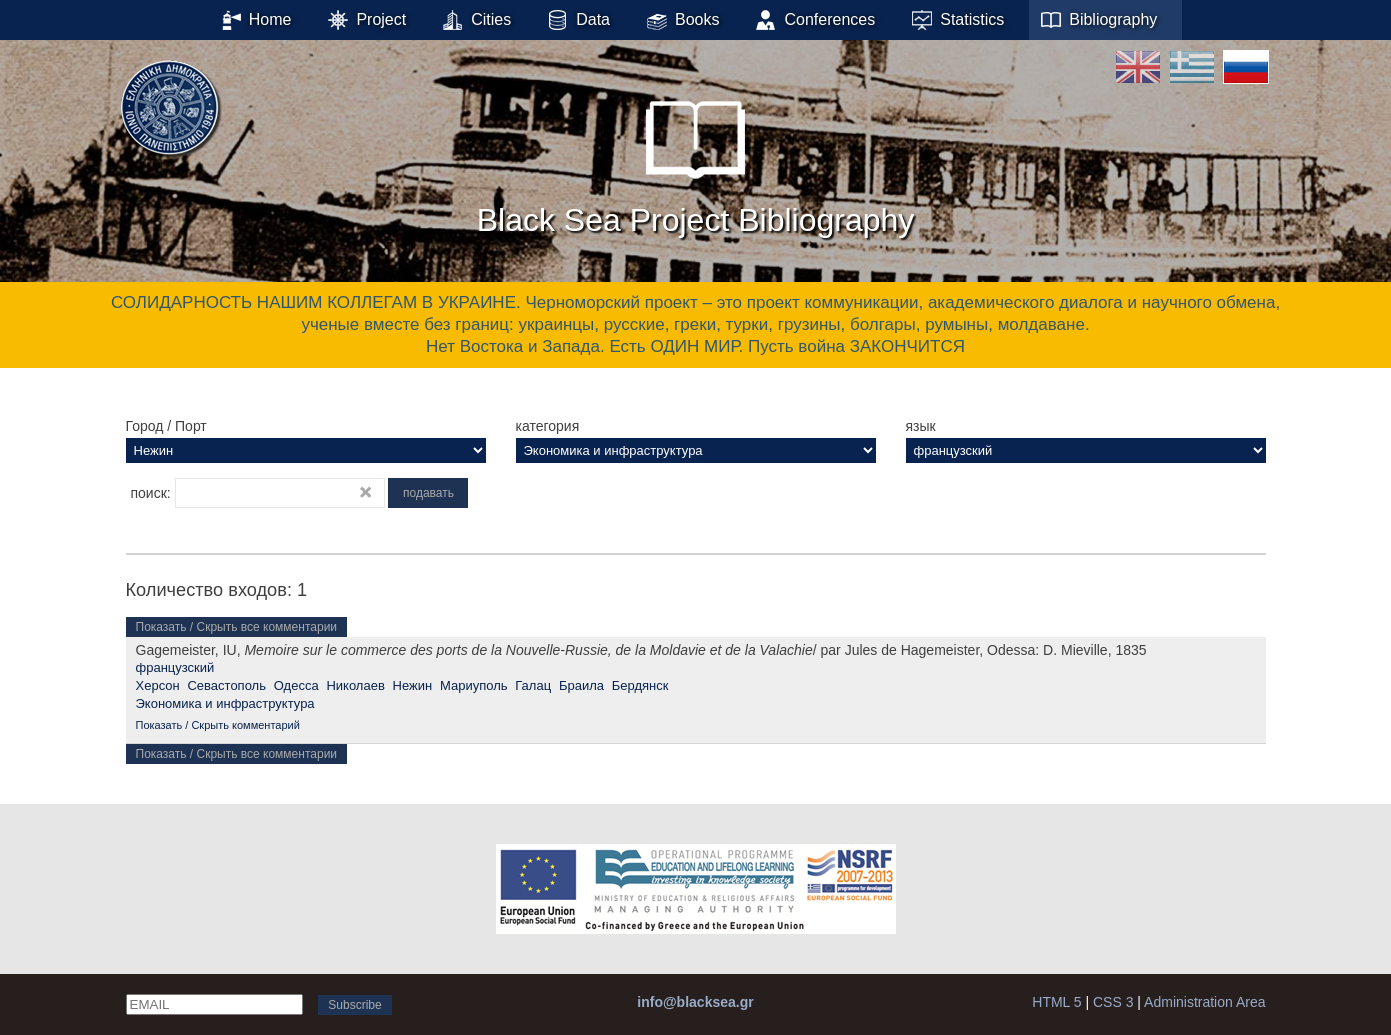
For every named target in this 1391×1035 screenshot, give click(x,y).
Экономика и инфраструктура (225, 703)
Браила (581, 685)
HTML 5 (1056, 1002)
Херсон (158, 685)
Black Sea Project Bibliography (696, 159)
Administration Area (1204, 1002)
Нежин (413, 685)
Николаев (355, 685)
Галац (533, 685)
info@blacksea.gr (695, 1002)
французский (175, 667)
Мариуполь (474, 685)
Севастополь (226, 685)
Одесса (296, 685)
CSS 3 (1113, 1002)
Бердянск (640, 685)
